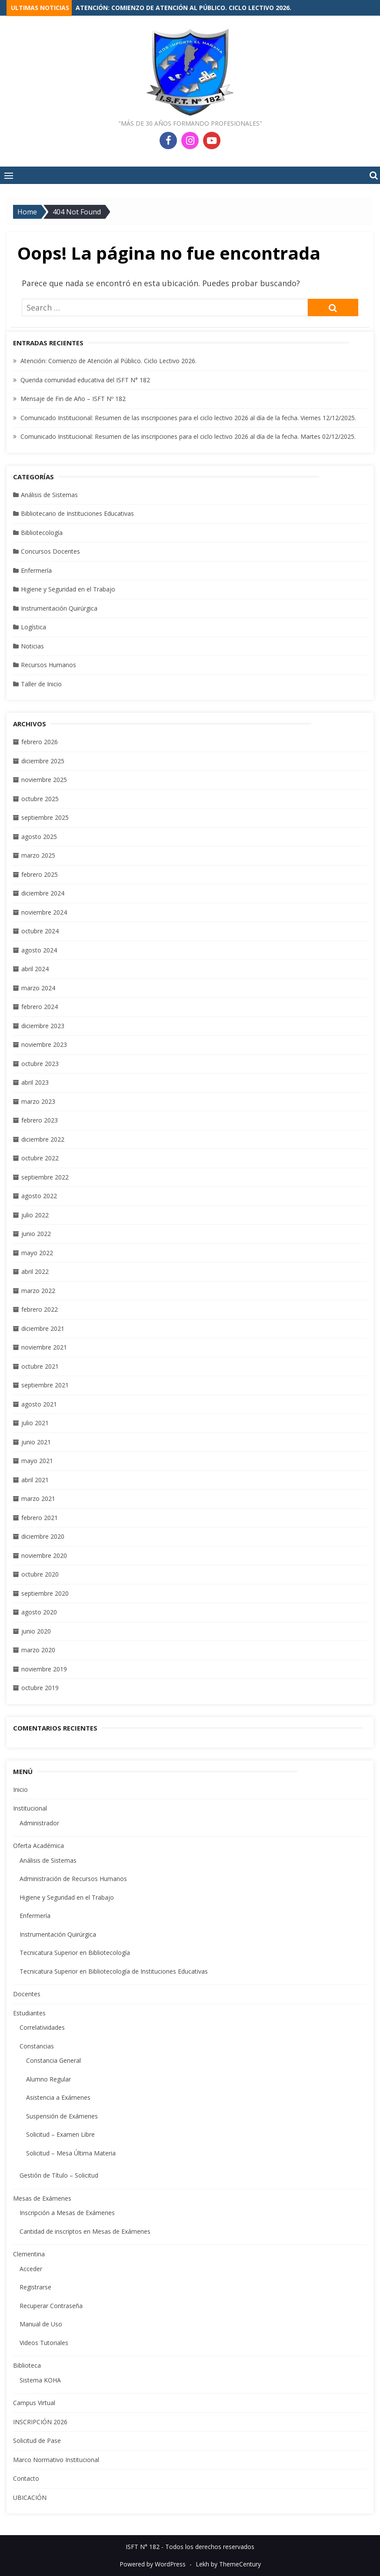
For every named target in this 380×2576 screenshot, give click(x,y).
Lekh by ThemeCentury (228, 2564)
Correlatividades (42, 2027)
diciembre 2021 (42, 1328)
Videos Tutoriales (44, 2343)
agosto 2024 (39, 950)
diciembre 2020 (42, 1536)
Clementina (29, 2254)
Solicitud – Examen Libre (60, 2134)
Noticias (32, 646)
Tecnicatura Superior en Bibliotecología (75, 1952)
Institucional (30, 1808)
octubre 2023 (40, 1063)
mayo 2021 (37, 1461)
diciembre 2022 (42, 1139)
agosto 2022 (39, 1196)
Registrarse (35, 2287)
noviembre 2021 (44, 1347)
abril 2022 (35, 1271)
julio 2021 (35, 1423)
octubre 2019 (40, 1688)
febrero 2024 (39, 1006)
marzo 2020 (38, 1650)
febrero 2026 (39, 742)
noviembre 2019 (44, 1669)
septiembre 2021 (45, 1385)
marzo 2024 (38, 988)
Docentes (26, 1994)
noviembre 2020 (44, 1555)
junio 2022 (36, 1234)
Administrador (39, 1823)
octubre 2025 (40, 799)
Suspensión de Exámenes (62, 2116)
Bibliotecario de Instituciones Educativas (77, 513)
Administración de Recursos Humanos (73, 1878)
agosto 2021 (39, 1404)
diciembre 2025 (42, 761)
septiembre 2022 (45, 1177)
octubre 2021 (40, 1366)
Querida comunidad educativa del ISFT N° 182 (85, 380)
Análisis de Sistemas (49, 495)
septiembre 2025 (45, 817)
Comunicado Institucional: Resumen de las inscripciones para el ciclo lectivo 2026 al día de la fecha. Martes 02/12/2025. (188, 436)
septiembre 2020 (45, 1593)
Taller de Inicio (41, 684)
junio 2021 (36, 1442)
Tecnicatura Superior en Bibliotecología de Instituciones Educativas (114, 1971)
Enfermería (36, 570)
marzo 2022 (38, 1290)
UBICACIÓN (30, 2497)
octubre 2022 (40, 1158)
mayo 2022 (37, 1253)
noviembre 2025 (44, 779)
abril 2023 (35, 1082)
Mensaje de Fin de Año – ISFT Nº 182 (73, 398)
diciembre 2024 (42, 893)
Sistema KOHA (40, 2380)
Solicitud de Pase (37, 2440)
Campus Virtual (34, 2403)
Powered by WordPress (153, 2564)
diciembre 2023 (42, 1026)
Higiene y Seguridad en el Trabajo (68, 589)
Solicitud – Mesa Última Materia (71, 2153)
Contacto (26, 2478)
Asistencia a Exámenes (58, 2097)
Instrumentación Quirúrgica (59, 608)
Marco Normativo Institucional (56, 2460)
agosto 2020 (39, 1612)
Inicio (20, 1789)
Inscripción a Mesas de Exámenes (67, 2212)
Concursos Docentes (50, 551)
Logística (33, 627)
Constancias (37, 2046)
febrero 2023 (39, 1120)
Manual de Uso (41, 2324)
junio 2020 (36, 1631)
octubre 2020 (40, 1574)
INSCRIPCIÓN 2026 (40, 2422)
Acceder (31, 2269)
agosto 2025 (39, 836)
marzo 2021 (38, 1498)
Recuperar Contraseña (51, 2306)
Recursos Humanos (48, 665)
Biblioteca (27, 2365)
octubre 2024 (40, 931)
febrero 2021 (39, 1518)
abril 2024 (35, 969)
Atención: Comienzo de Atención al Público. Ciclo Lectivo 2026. (183, 7)
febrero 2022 (39, 1309)
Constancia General (53, 2060)
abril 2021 (35, 1480)
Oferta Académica (38, 1845)
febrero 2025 (39, 874)
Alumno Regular (48, 2079)
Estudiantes (29, 2013)
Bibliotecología (42, 532)
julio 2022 (35, 1215)
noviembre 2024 (44, 912)
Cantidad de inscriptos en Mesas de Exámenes (85, 2231)
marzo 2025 (38, 855)
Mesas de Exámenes (42, 2198)
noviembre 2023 (44, 1044)
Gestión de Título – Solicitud (59, 2175)
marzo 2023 (38, 1101)
